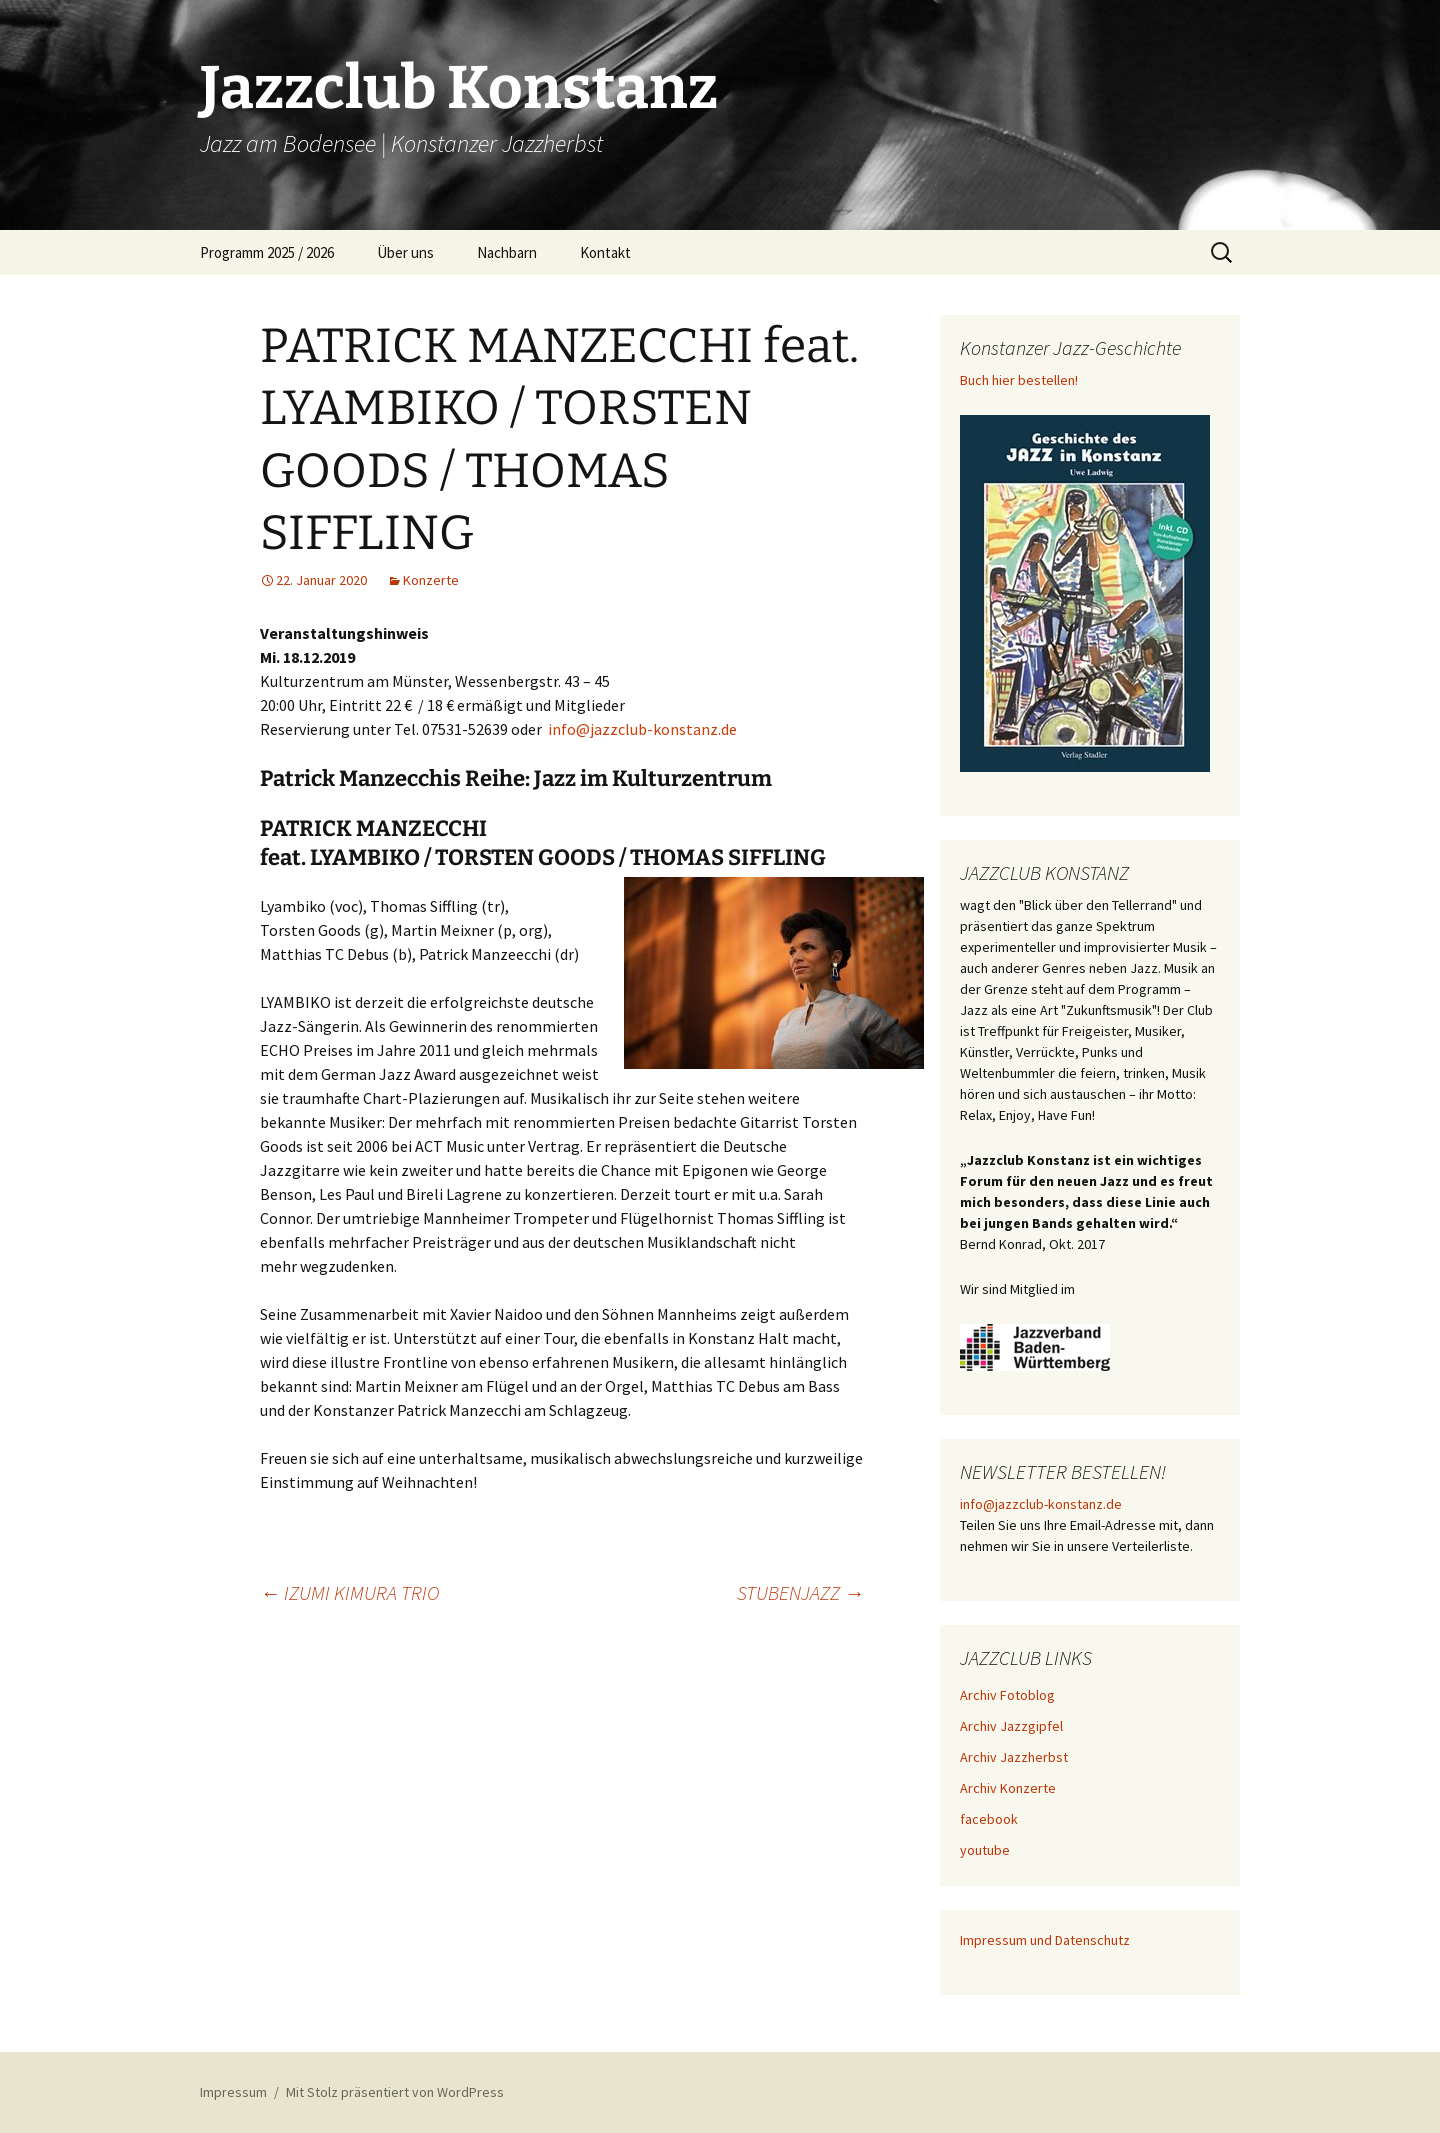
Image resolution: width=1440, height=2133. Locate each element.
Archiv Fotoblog (1007, 1695)
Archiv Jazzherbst (1014, 1757)
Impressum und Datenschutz (1045, 1940)
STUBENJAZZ (800, 1592)
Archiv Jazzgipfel (1011, 1726)
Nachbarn (507, 252)
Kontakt (605, 252)
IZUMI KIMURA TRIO (349, 1592)
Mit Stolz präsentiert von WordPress (395, 2092)
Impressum (233, 2092)
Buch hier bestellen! (1019, 380)
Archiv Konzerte (1008, 1788)
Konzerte (431, 580)
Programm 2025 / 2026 (267, 252)
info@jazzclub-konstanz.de (642, 729)
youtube (985, 1850)
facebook (989, 1819)
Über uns (405, 252)
